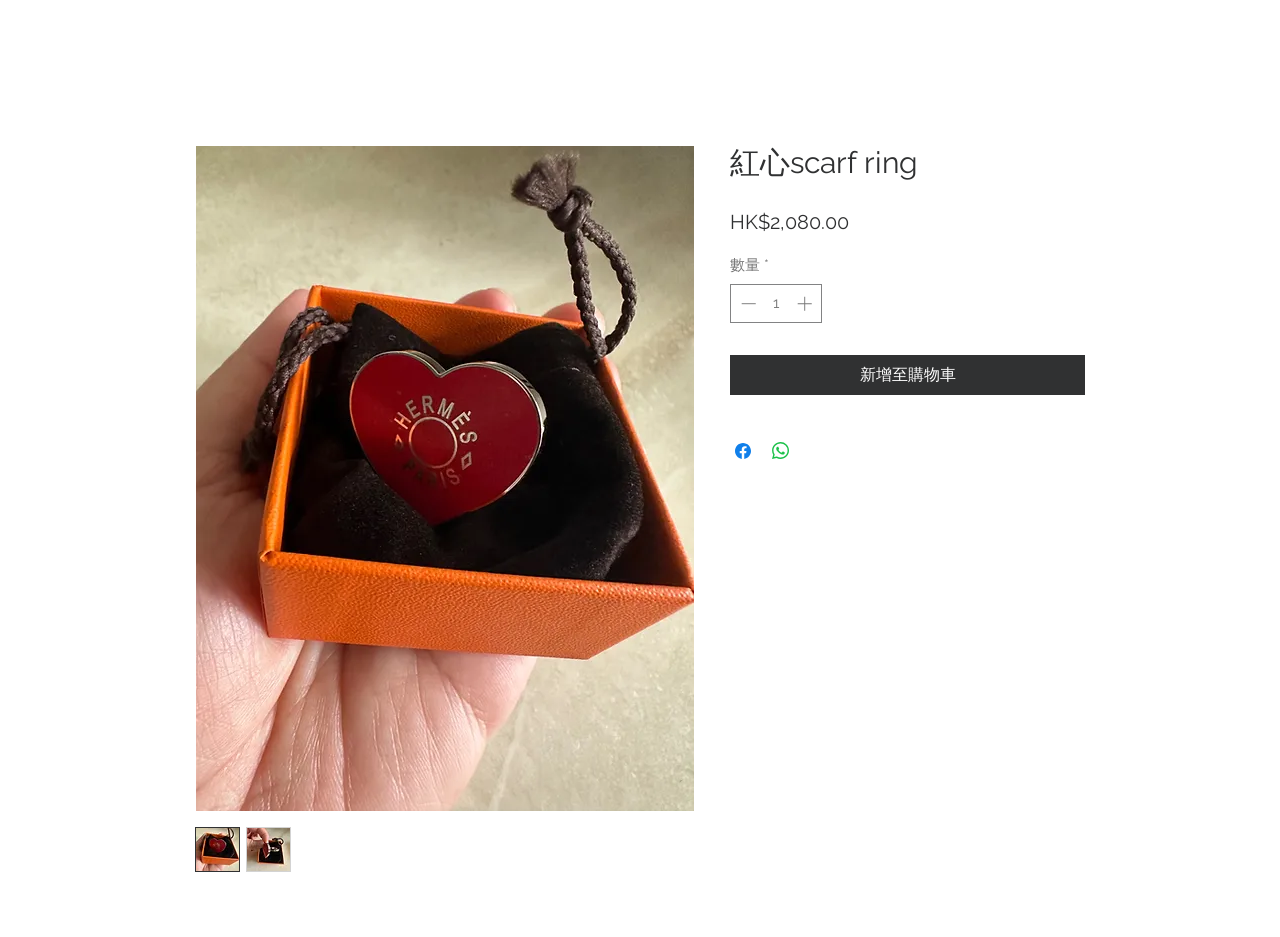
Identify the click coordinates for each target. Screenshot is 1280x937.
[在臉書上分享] (743, 451)
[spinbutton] (776, 303)
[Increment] (806, 303)
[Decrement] (746, 303)
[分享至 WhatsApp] (781, 451)
